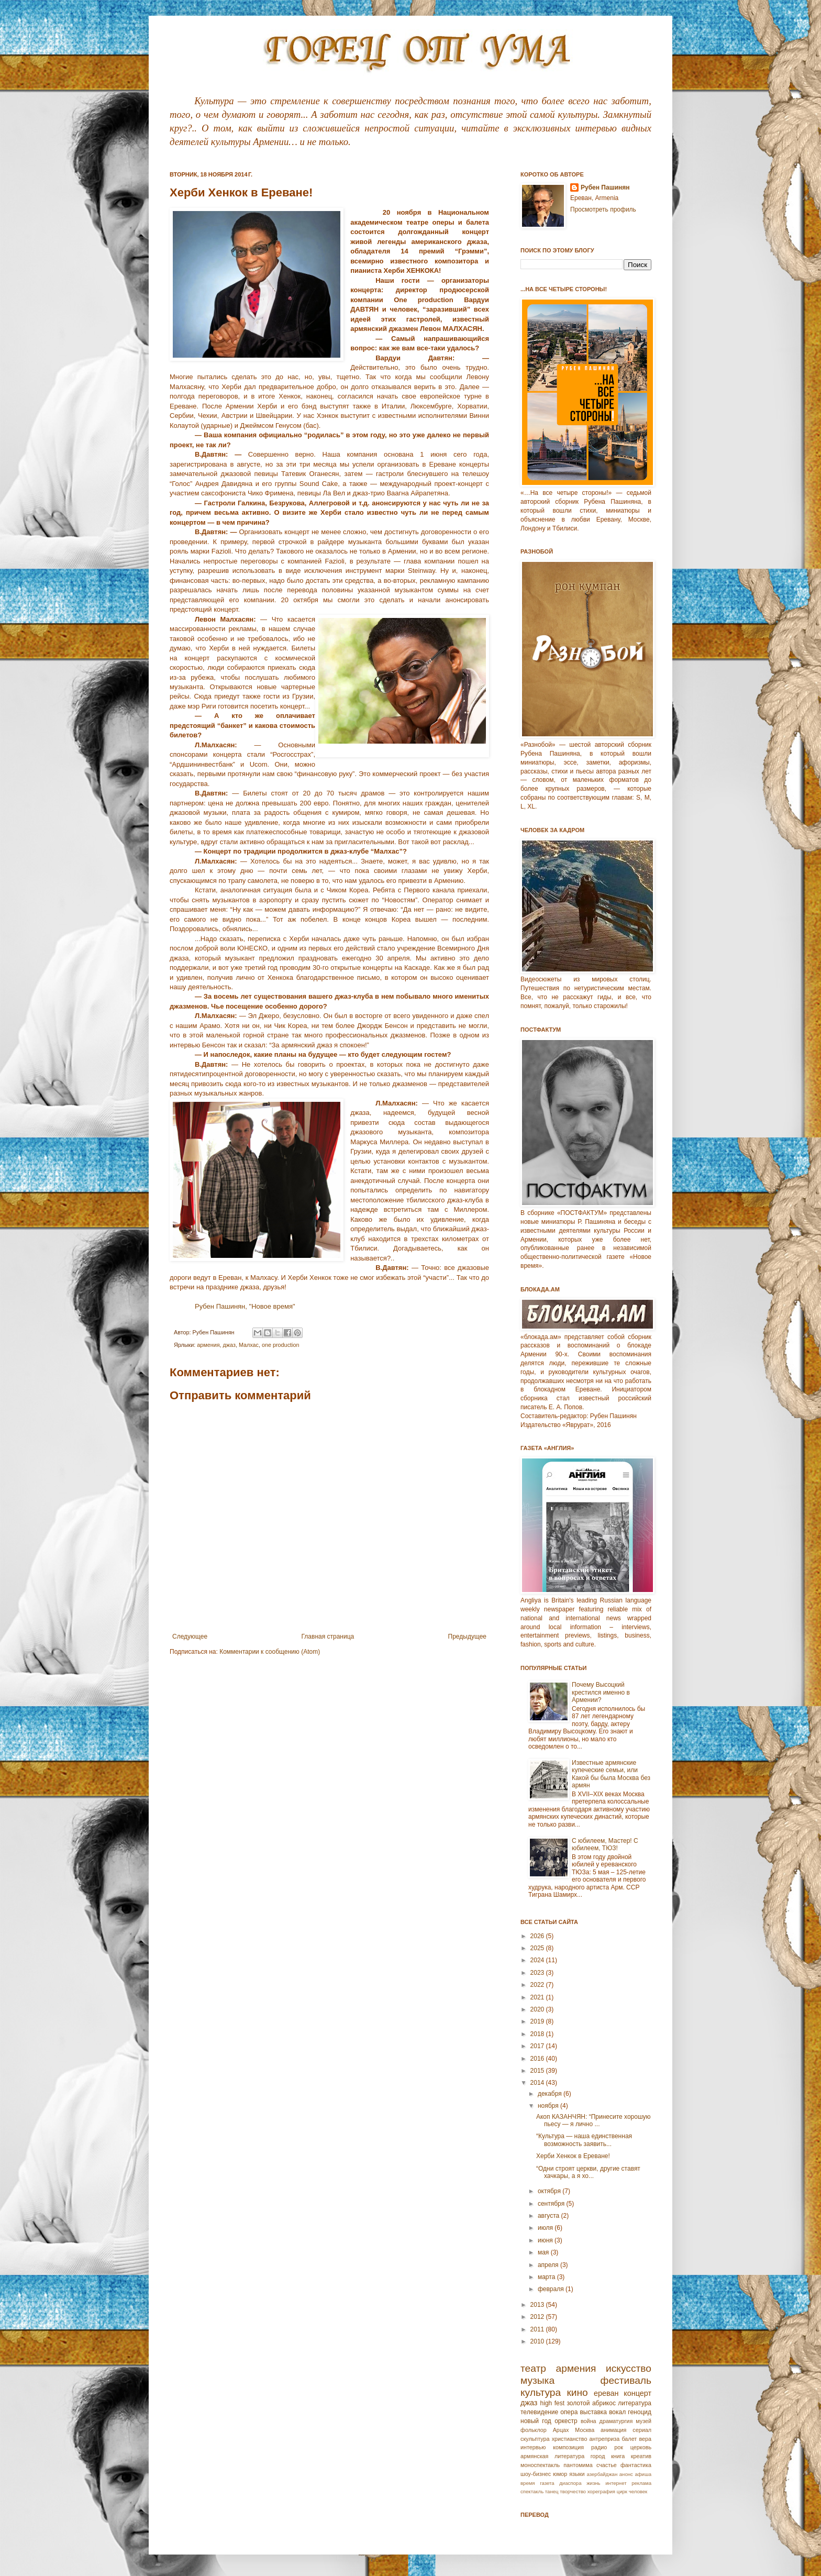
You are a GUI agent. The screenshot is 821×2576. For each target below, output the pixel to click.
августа (549, 2215)
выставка (593, 2412)
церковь (640, 2447)
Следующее (189, 1636)
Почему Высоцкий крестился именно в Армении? (601, 1692)
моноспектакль (540, 2465)
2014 (538, 2082)
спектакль (531, 2491)
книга (618, 2456)
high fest (552, 2403)
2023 (538, 1972)
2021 (538, 1997)
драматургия (616, 2421)
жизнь (593, 2483)
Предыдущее (467, 1636)
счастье (606, 2465)
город (598, 2456)
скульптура (535, 2439)
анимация (614, 2430)
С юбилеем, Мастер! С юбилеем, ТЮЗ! (605, 1844)
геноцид (639, 2412)
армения (208, 1345)
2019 (538, 2021)
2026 (538, 1936)
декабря (550, 2093)
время (527, 2483)
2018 (538, 2034)
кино (577, 2392)
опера (569, 2412)
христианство (569, 2439)
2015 (538, 2070)
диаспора (570, 2483)
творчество (573, 2491)
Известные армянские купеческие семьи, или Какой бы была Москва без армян (611, 1774)
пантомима (578, 2465)
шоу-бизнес (535, 2474)
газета (547, 2483)
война (588, 2421)
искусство (628, 2368)
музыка (537, 2380)
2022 (538, 1984)
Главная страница (328, 1636)
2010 (538, 2341)
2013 (538, 2304)
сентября (552, 2203)
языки (576, 2474)
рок (618, 2447)
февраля (551, 2289)
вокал (617, 2412)
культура (540, 2392)
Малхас (249, 1345)
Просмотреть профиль (603, 209)
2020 (538, 2009)
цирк (622, 2491)
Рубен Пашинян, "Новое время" (246, 1306)
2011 (538, 2329)
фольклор (533, 2430)
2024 (538, 1960)
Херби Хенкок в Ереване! (573, 2156)
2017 (538, 2046)
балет (629, 2439)
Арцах (561, 2430)
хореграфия (601, 2491)
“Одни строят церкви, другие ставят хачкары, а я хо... (588, 2172)
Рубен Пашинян (605, 187)
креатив (641, 2456)
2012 (538, 2316)
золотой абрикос (591, 2403)
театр (533, 2368)
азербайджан (601, 2474)
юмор (560, 2474)
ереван (606, 2393)
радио (599, 2447)
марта (547, 2277)
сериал (642, 2430)
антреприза (605, 2439)
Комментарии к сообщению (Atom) (269, 1651)
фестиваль (626, 2380)
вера (645, 2439)
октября (550, 2191)
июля (546, 2227)
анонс (626, 2474)
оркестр (566, 2421)
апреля (549, 2265)
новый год (535, 2421)
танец (552, 2491)
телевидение (539, 2412)
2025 (538, 1948)
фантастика (635, 2465)
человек (638, 2491)
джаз (229, 1345)
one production (280, 1345)
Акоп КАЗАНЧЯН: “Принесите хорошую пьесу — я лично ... (593, 2120)
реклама (641, 2483)
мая (544, 2252)
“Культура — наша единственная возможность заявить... (584, 2139)
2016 (538, 2058)
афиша (643, 2474)
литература (634, 2403)
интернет (615, 2483)
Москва (584, 2430)
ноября (549, 2105)
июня (546, 2240)
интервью (533, 2447)
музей (643, 2421)
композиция (568, 2447)
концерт (637, 2393)
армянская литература (552, 2456)
